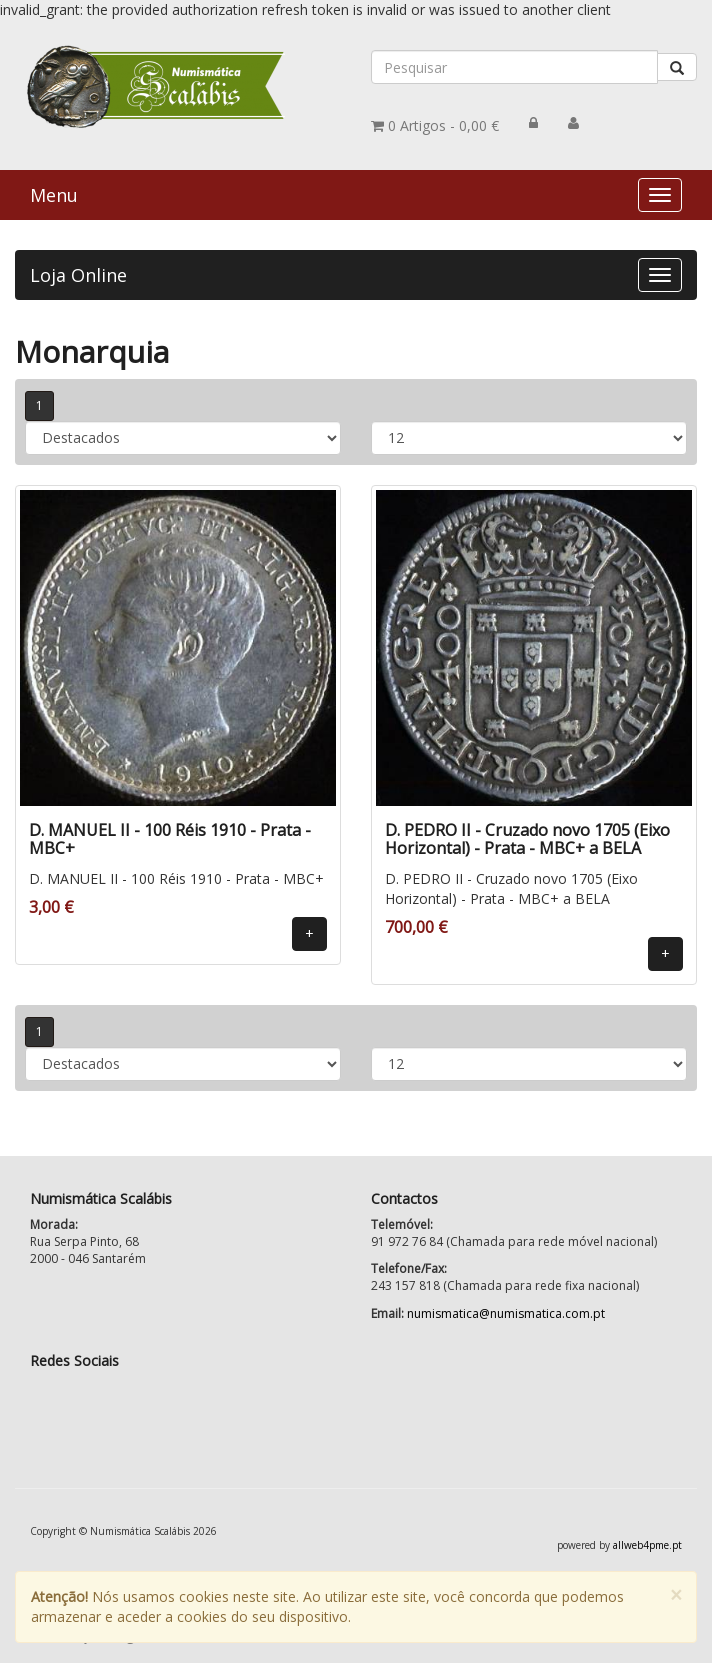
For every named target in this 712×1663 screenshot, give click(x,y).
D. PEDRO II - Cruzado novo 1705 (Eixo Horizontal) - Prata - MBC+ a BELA (527, 839)
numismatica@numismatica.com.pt (506, 1313)
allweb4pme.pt (647, 1545)
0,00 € (435, 125)
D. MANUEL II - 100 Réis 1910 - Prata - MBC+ (170, 839)
